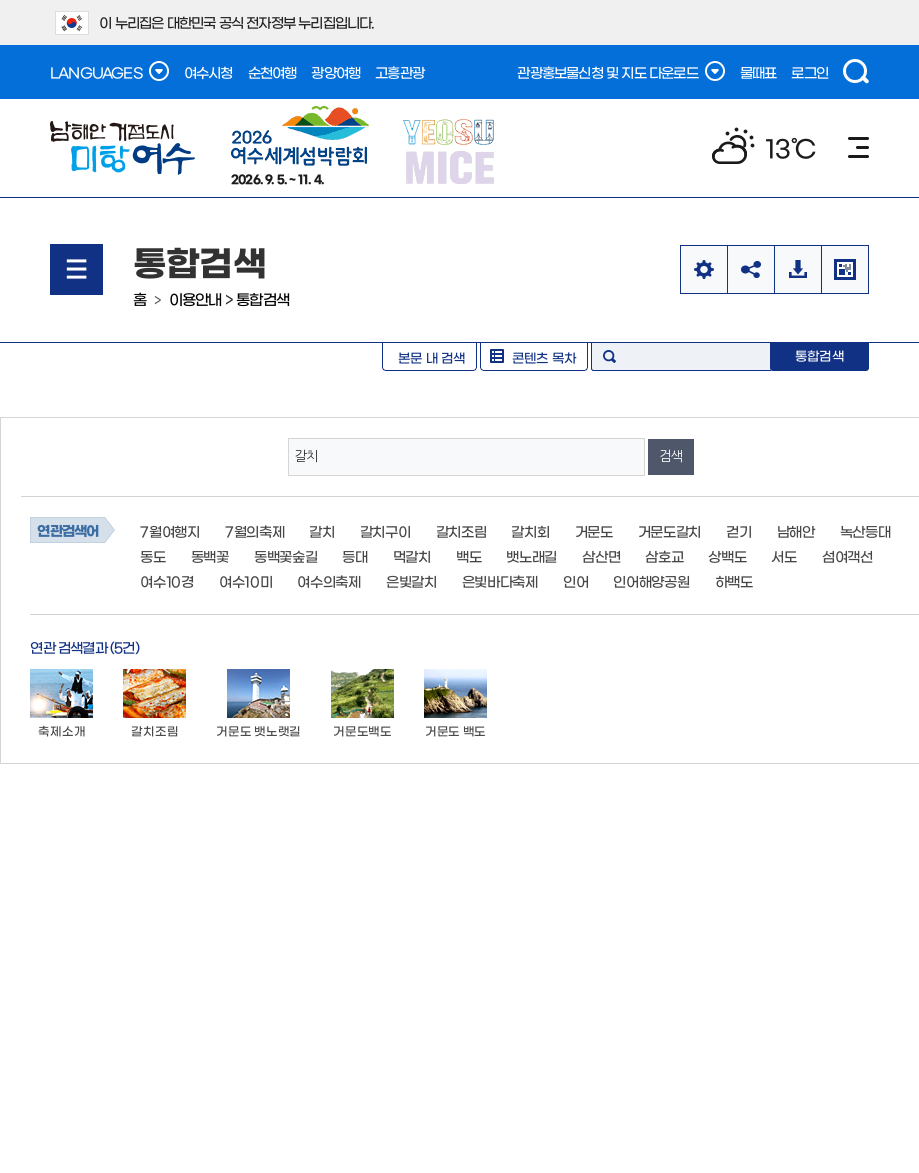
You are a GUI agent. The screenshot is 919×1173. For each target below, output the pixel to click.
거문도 (594, 531)
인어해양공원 (651, 581)
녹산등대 (865, 531)
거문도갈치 (670, 531)
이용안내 (195, 298)
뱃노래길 (531, 556)
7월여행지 (170, 531)
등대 (354, 556)
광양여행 (335, 72)
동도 (152, 556)
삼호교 (664, 556)
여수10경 (167, 581)
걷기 (738, 531)
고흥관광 (399, 72)
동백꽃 (210, 556)
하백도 (734, 581)
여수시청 (208, 72)
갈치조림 (461, 531)
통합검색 (262, 298)
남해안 (796, 531)
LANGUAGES (109, 71)
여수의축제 (329, 581)
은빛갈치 (411, 581)
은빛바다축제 (500, 581)
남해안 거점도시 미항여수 (122, 148)
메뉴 (858, 147)
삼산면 (601, 556)
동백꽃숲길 (286, 556)
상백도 (727, 556)
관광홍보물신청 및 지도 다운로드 (620, 71)
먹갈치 (412, 556)
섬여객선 (847, 556)
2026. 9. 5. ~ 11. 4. (300, 145)
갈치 (321, 531)
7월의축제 (255, 531)
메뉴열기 (76, 269)
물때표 (758, 72)
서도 (783, 556)
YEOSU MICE (450, 150)
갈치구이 (385, 531)
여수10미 (246, 581)
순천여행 (272, 72)
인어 (575, 581)
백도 (468, 556)
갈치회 (530, 531)
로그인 (809, 72)
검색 (856, 71)
